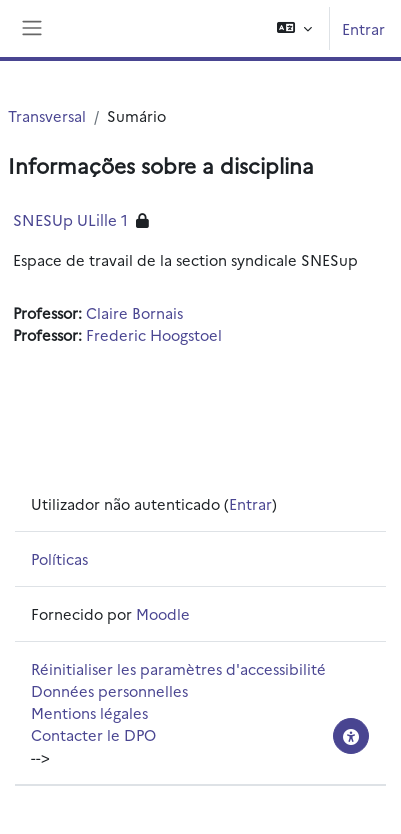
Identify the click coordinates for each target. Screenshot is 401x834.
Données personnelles (109, 690)
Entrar (363, 28)
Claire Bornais (134, 312)
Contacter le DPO (93, 734)
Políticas (59, 558)
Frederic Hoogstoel (154, 334)
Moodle (163, 613)
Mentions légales (89, 712)
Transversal (47, 115)
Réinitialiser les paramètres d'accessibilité (178, 668)
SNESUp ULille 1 (70, 219)
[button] (294, 28)
